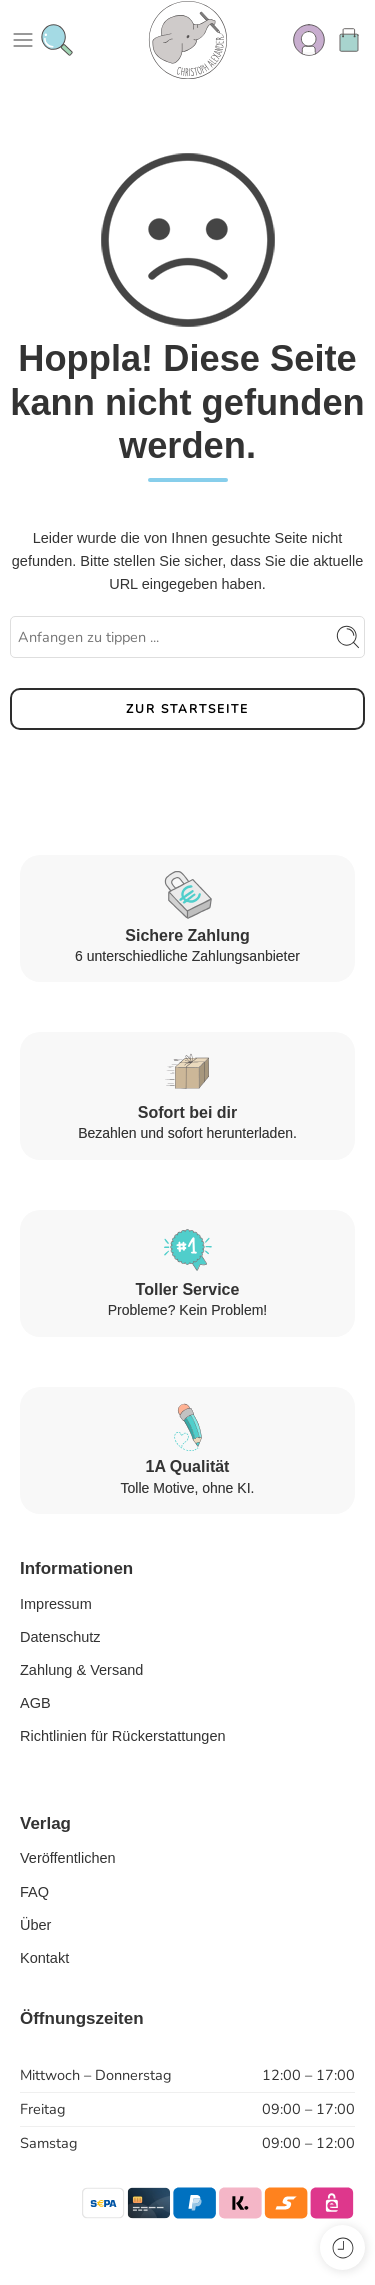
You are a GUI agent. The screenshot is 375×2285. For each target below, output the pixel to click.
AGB (35, 1703)
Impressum (56, 1604)
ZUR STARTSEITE (187, 709)
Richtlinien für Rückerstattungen (123, 1736)
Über (35, 1925)
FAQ (34, 1892)
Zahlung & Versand (81, 1670)
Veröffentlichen (68, 1858)
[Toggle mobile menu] (23, 40)
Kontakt (44, 1958)
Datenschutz (60, 1637)
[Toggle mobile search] (57, 40)
